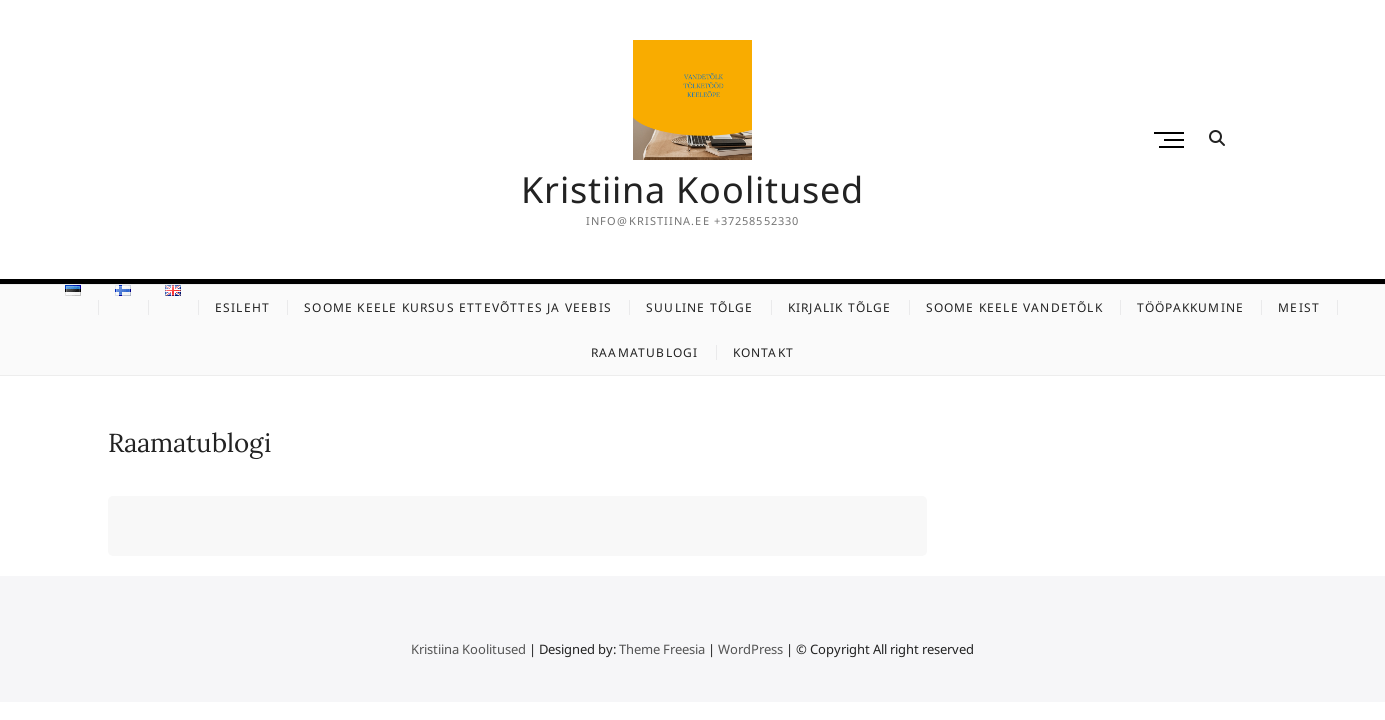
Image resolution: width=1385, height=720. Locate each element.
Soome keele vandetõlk (1014, 307)
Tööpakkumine (1190, 307)
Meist (1299, 307)
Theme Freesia (662, 649)
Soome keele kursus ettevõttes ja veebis (458, 307)
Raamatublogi (644, 352)
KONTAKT (763, 352)
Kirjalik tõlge (840, 307)
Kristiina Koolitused (692, 190)
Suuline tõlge (700, 307)
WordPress (750, 649)
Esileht (242, 307)
